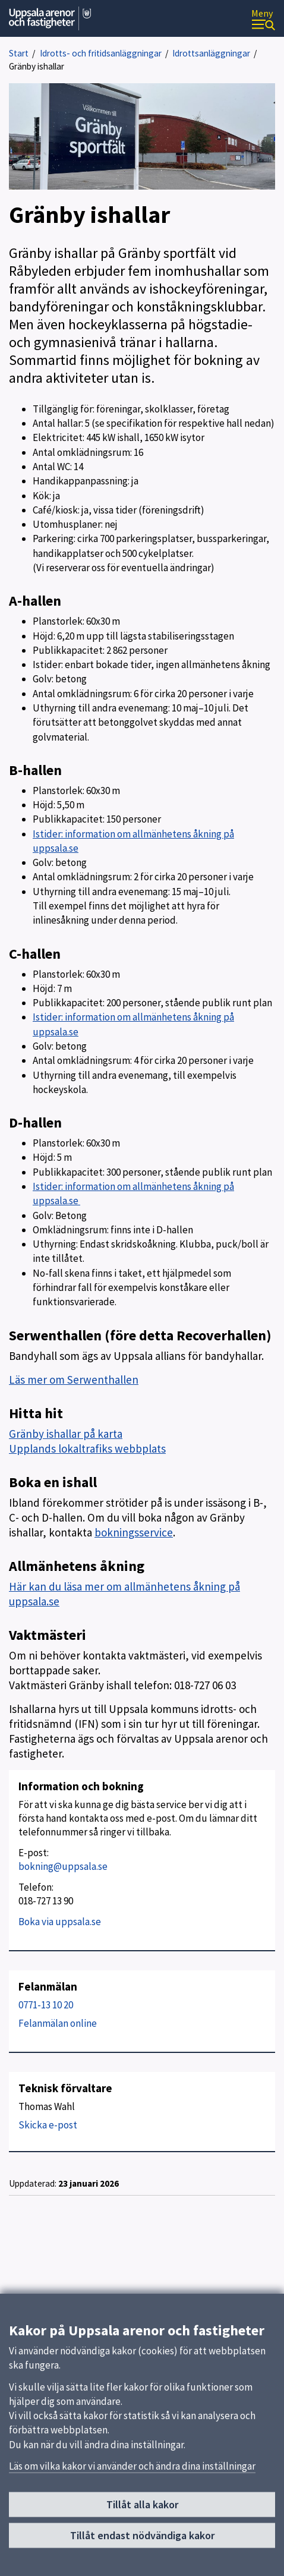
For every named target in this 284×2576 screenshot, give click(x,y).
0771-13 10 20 (45, 2004)
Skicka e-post (47, 2124)
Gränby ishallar (36, 66)
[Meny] (263, 19)
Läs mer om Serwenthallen (73, 1379)
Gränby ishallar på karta (65, 1433)
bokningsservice (133, 1532)
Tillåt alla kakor (142, 2510)
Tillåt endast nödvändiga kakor (142, 2540)
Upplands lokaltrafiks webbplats (87, 1448)
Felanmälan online (57, 2023)
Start (19, 53)
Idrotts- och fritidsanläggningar (101, 53)
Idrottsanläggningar (211, 53)
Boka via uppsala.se (59, 1921)
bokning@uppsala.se (63, 1866)
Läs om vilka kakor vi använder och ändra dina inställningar (132, 2471)
